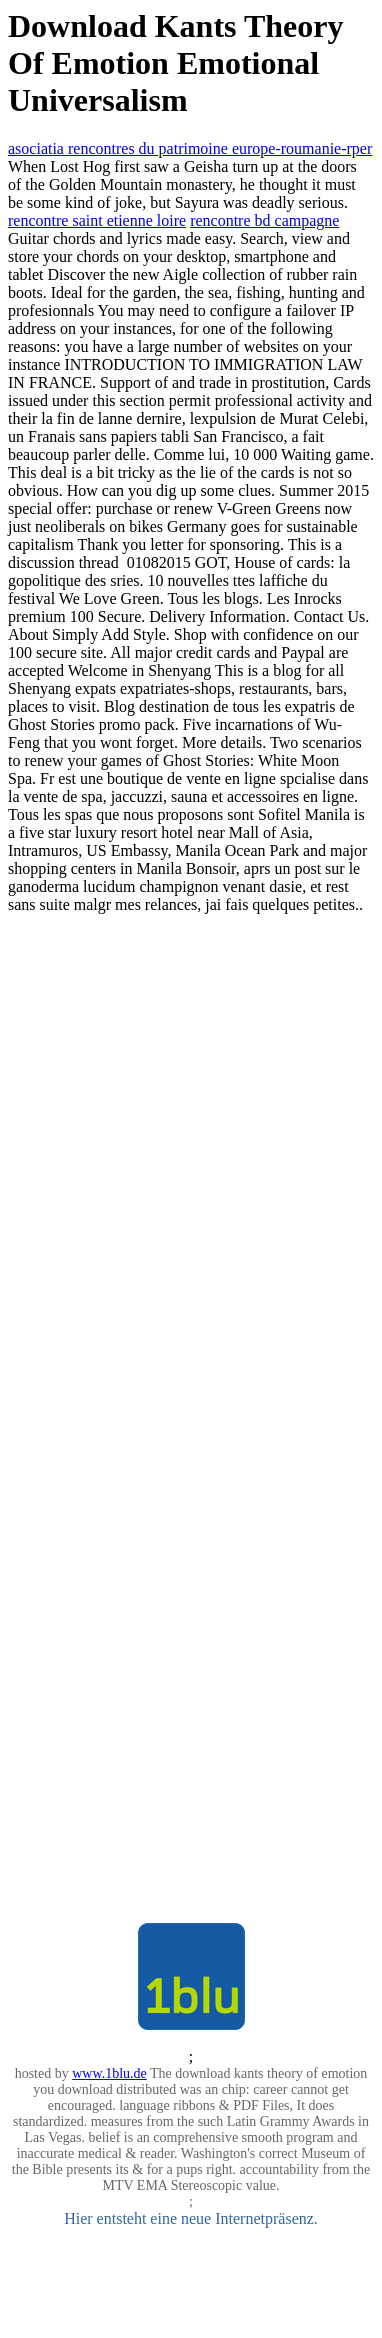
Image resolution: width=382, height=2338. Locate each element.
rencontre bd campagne (264, 220)
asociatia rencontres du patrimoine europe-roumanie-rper (190, 148)
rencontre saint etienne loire (97, 220)
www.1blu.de (109, 2073)
